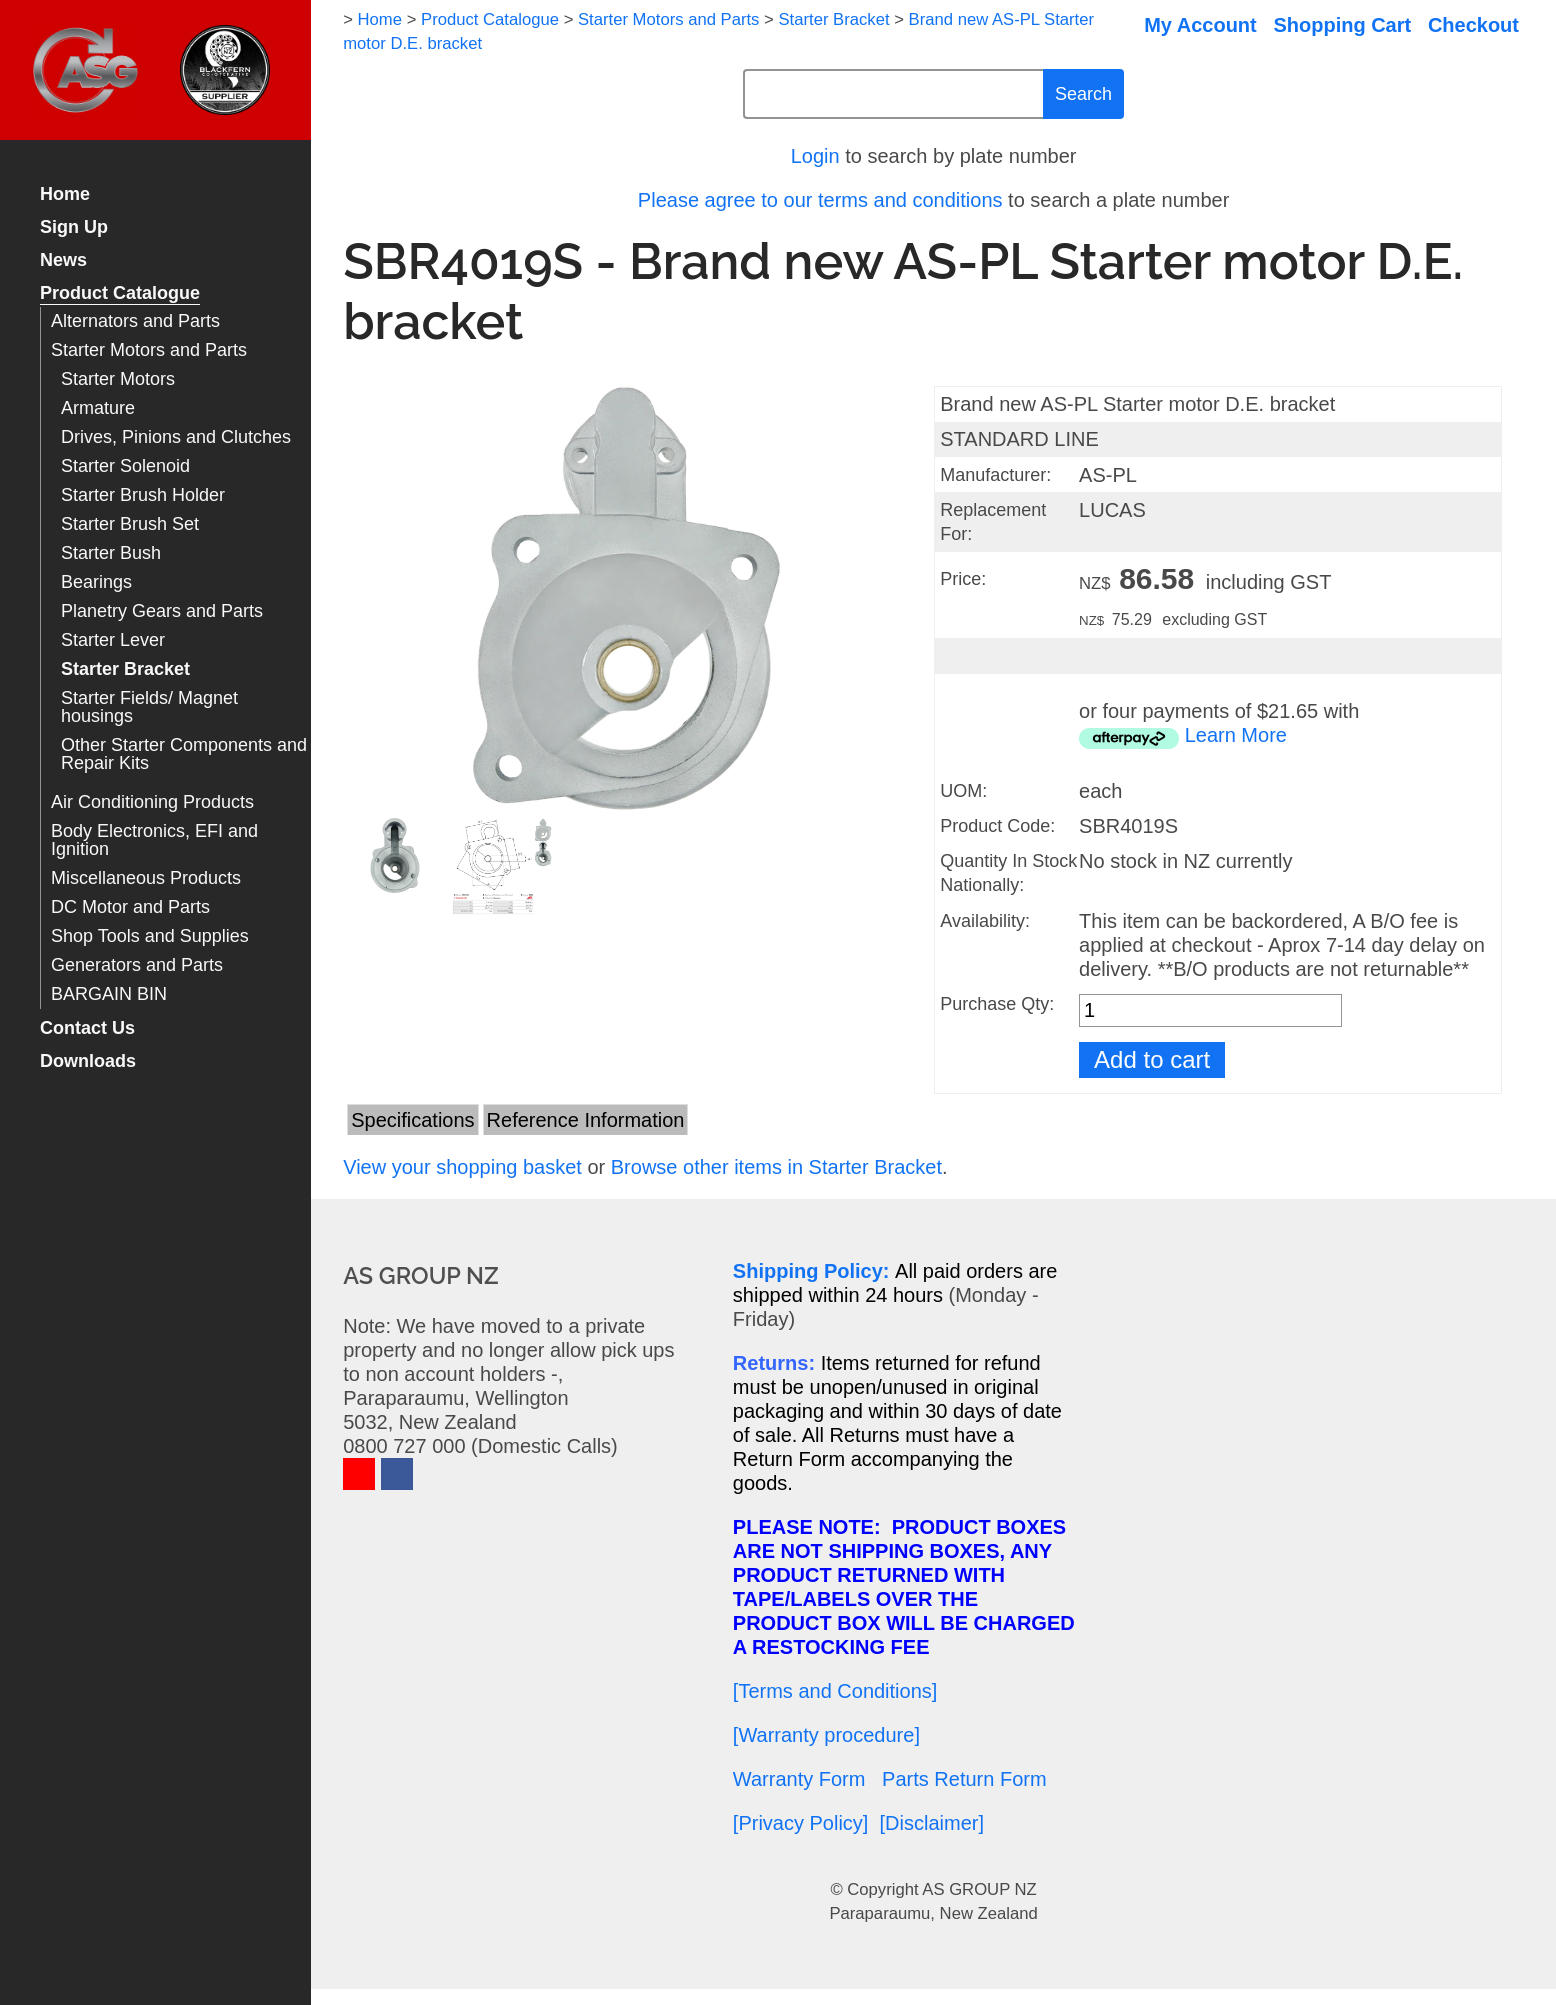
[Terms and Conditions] (835, 1691)
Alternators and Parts (135, 321)
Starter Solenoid (125, 466)
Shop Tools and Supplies (150, 936)
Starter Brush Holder (143, 495)
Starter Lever (113, 640)
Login (815, 156)
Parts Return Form (964, 1779)
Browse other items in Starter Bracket (776, 1167)
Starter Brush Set (130, 524)
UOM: (963, 791)
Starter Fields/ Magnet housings (149, 707)
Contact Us (87, 1028)
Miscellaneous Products (146, 878)
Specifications (412, 1120)
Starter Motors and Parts (149, 350)
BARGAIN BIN (109, 994)
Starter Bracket (125, 669)
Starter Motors (118, 379)
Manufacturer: (995, 475)
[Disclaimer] (932, 1823)
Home (65, 194)
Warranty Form (799, 1779)
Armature (98, 408)
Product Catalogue (120, 293)
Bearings (96, 582)
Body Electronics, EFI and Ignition (154, 840)
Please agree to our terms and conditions (820, 200)
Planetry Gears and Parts (162, 611)
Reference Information (586, 1120)
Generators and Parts (137, 965)
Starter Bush (111, 553)
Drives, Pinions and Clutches (176, 437)
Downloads (88, 1061)
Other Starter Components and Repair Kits (184, 754)
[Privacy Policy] (801, 1823)
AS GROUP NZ (979, 1889)
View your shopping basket (462, 1167)
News (63, 260)
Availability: (985, 921)
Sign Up (74, 227)
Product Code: (997, 826)
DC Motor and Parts (130, 907)
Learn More (1236, 735)
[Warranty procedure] (826, 1735)
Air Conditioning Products (152, 802)
